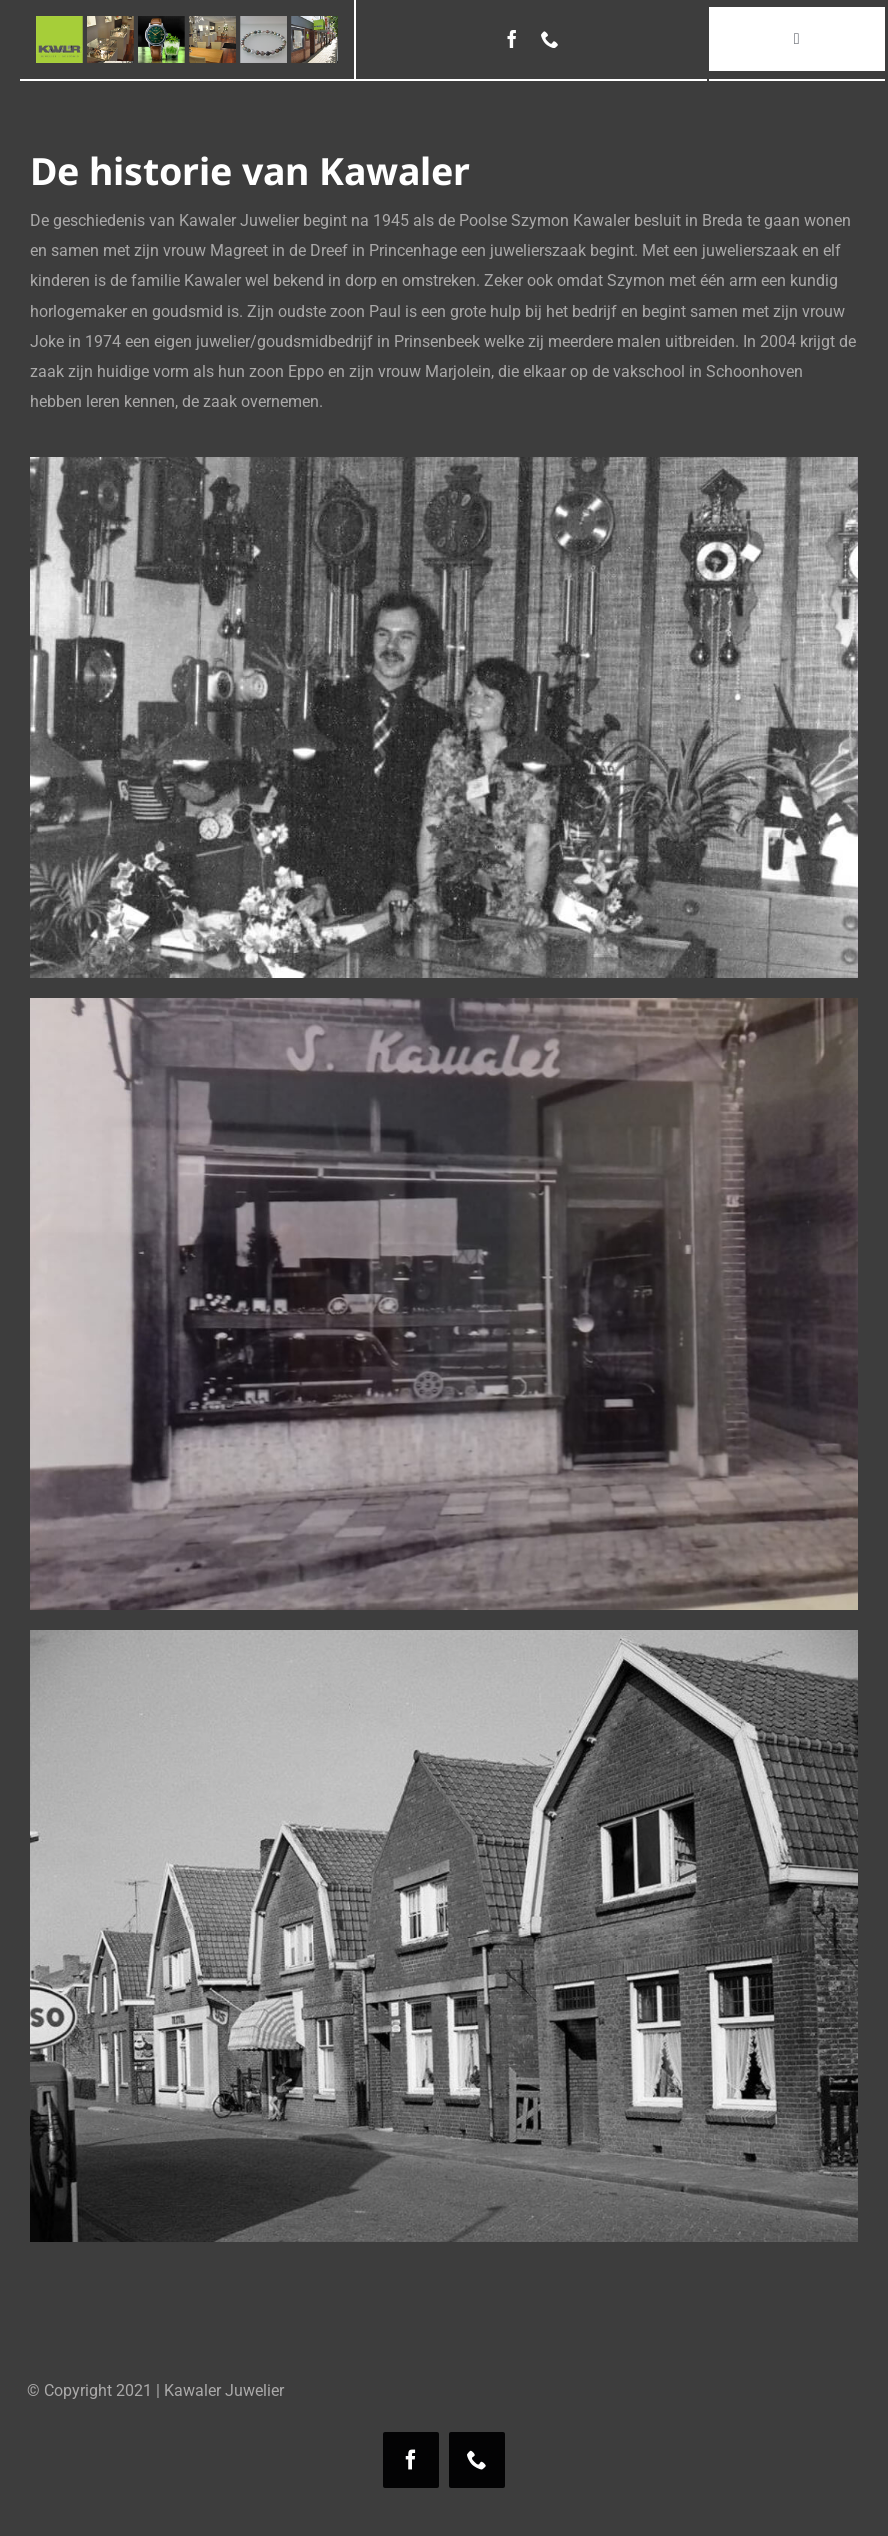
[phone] (550, 39)
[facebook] (512, 39)
